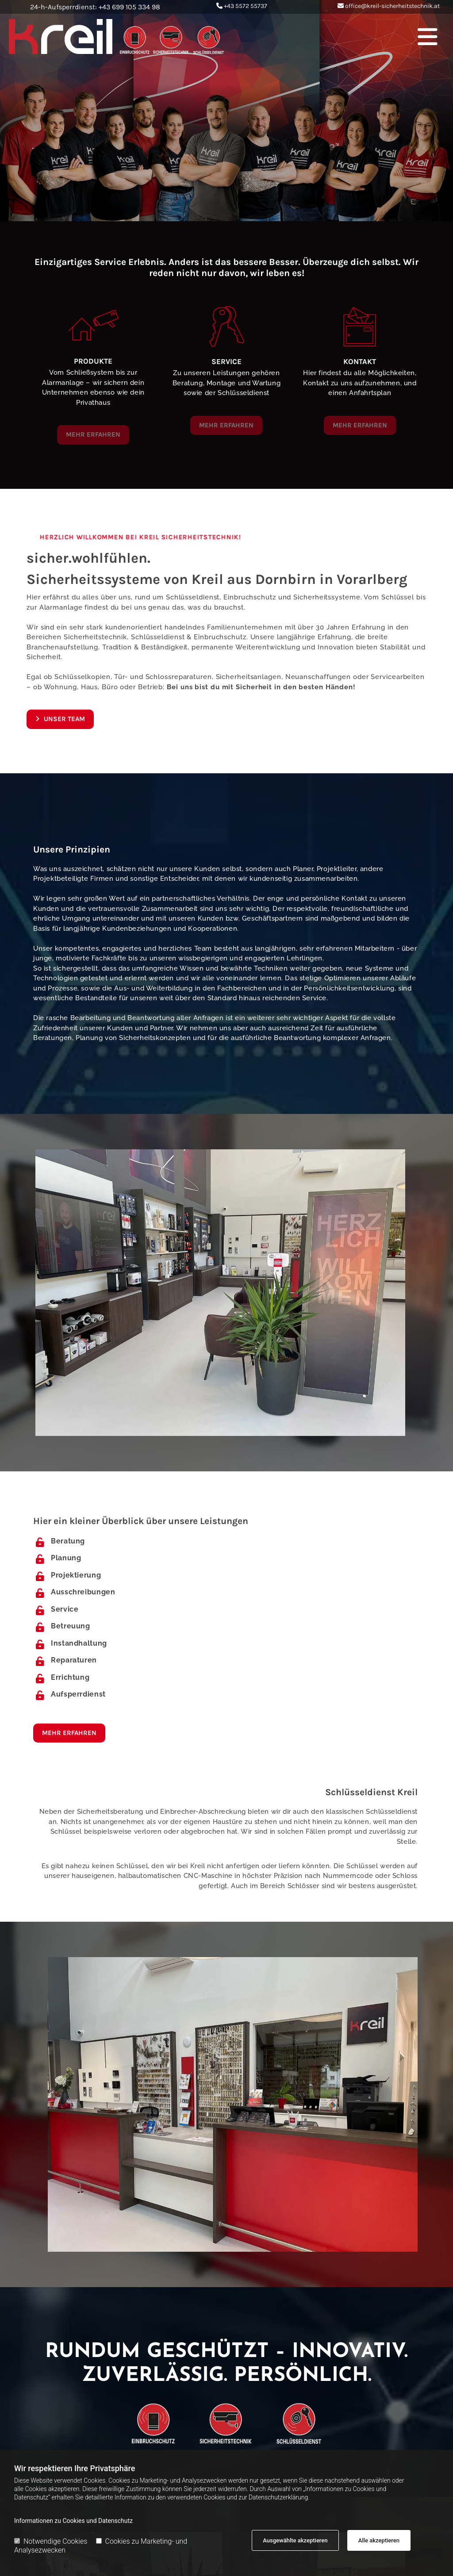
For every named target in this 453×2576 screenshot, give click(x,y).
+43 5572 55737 (245, 6)
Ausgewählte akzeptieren (295, 2540)
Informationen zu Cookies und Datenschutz (73, 2520)
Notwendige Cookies (50, 2541)
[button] (353, 36)
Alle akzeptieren (378, 2540)
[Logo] (136, 36)
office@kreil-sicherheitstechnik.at (392, 6)
